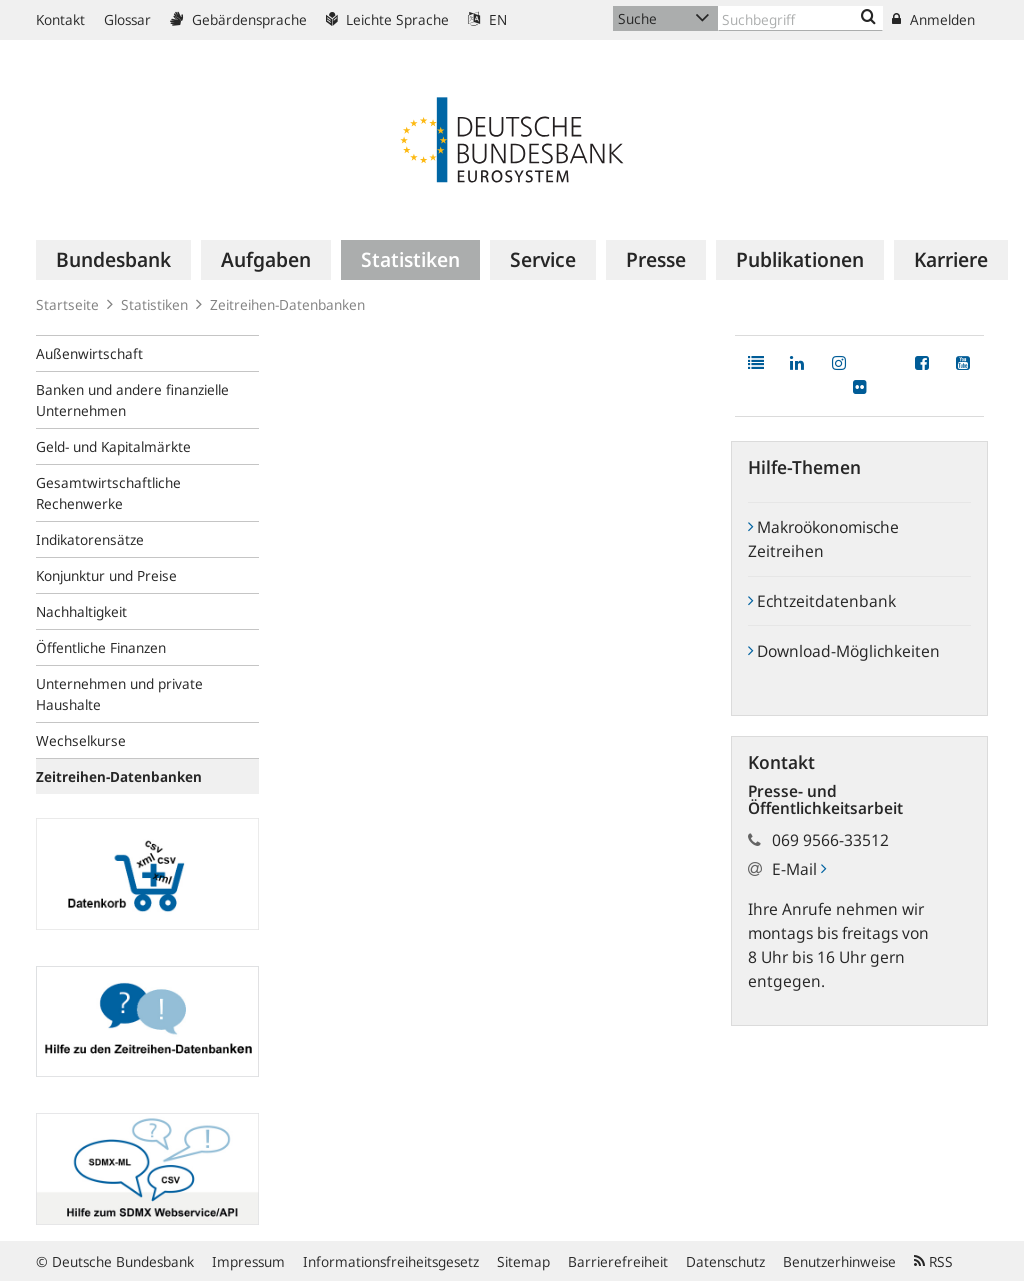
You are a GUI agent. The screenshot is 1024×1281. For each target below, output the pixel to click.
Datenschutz (725, 1261)
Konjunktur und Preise (106, 575)
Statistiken (154, 304)
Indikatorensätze (90, 539)
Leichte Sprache (387, 19)
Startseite (67, 304)
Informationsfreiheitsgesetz (391, 1261)
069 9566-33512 (830, 840)
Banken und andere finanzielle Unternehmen (132, 400)
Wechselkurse (81, 740)
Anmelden (933, 19)
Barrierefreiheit (618, 1261)
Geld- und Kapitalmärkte (113, 446)
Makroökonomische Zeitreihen (823, 539)
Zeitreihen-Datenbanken (287, 304)
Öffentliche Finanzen (101, 647)
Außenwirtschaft (89, 353)
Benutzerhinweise (839, 1261)
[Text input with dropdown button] (800, 18)
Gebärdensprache (238, 19)
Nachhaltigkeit (81, 611)
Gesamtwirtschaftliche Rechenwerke (108, 493)
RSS (933, 1261)
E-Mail (799, 869)
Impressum (248, 1261)
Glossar (127, 19)
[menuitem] (113, 260)
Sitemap (523, 1261)
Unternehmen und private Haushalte (119, 694)
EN (487, 19)
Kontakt (60, 19)
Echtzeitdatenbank (822, 601)
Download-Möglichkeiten (844, 651)
